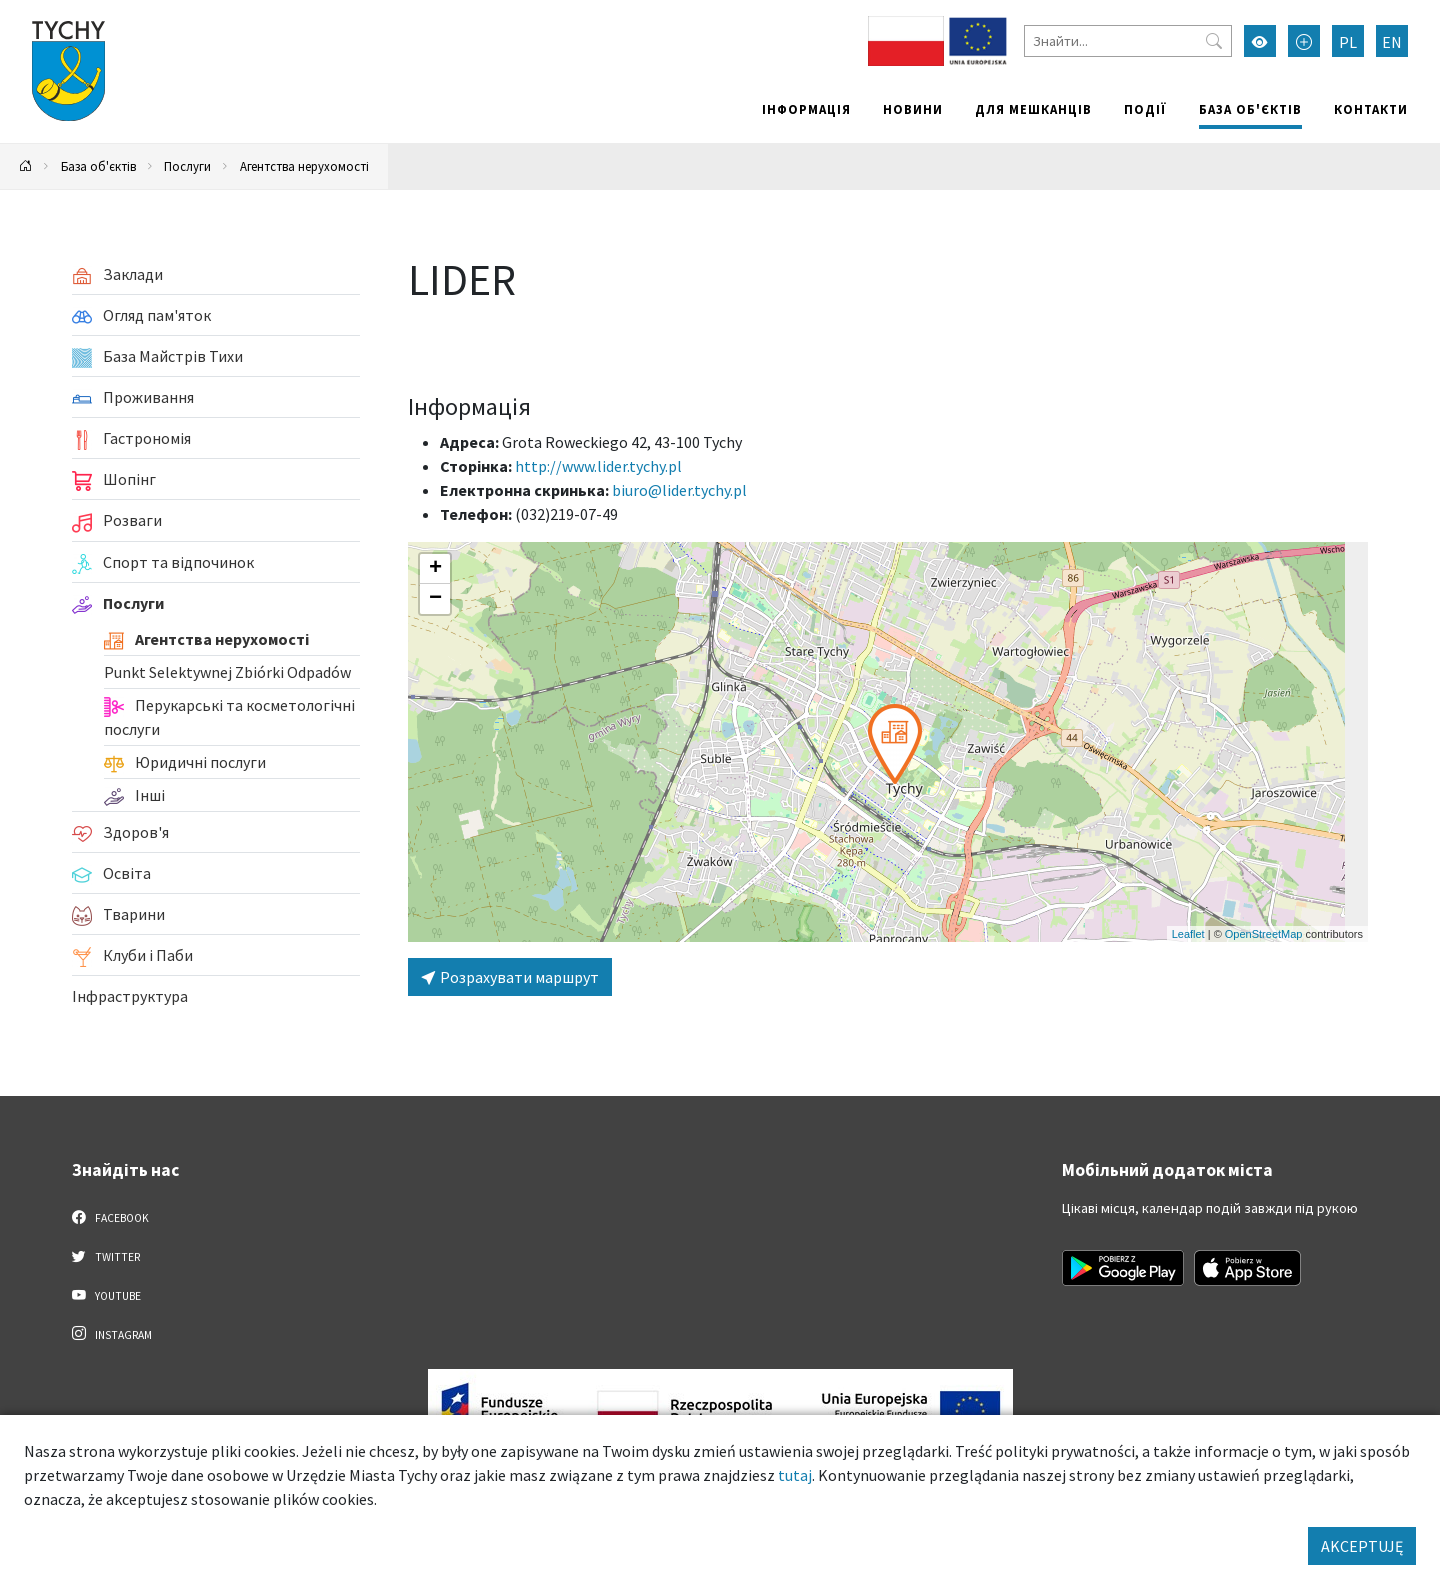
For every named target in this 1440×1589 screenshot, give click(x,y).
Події (1145, 109)
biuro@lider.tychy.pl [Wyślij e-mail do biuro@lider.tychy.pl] (679, 490)
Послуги (187, 166)
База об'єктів (1250, 109)
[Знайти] (1128, 41)
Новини (913, 109)
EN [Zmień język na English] (1392, 42)
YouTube (106, 1295)
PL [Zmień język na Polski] (1348, 42)
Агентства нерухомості (304, 166)
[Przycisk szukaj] (1214, 41)
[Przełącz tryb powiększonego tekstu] (1304, 41)
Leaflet (1188, 934)
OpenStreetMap (1264, 934)
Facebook (110, 1217)
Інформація (806, 109)
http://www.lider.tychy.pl (598, 466)
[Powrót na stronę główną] (26, 166)
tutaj (795, 1475)
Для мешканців (1033, 109)
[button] (895, 744)
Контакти (1371, 109)
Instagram (112, 1334)
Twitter (106, 1256)
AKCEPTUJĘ (1362, 1546)
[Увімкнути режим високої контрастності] (1260, 41)
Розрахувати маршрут (510, 977)
